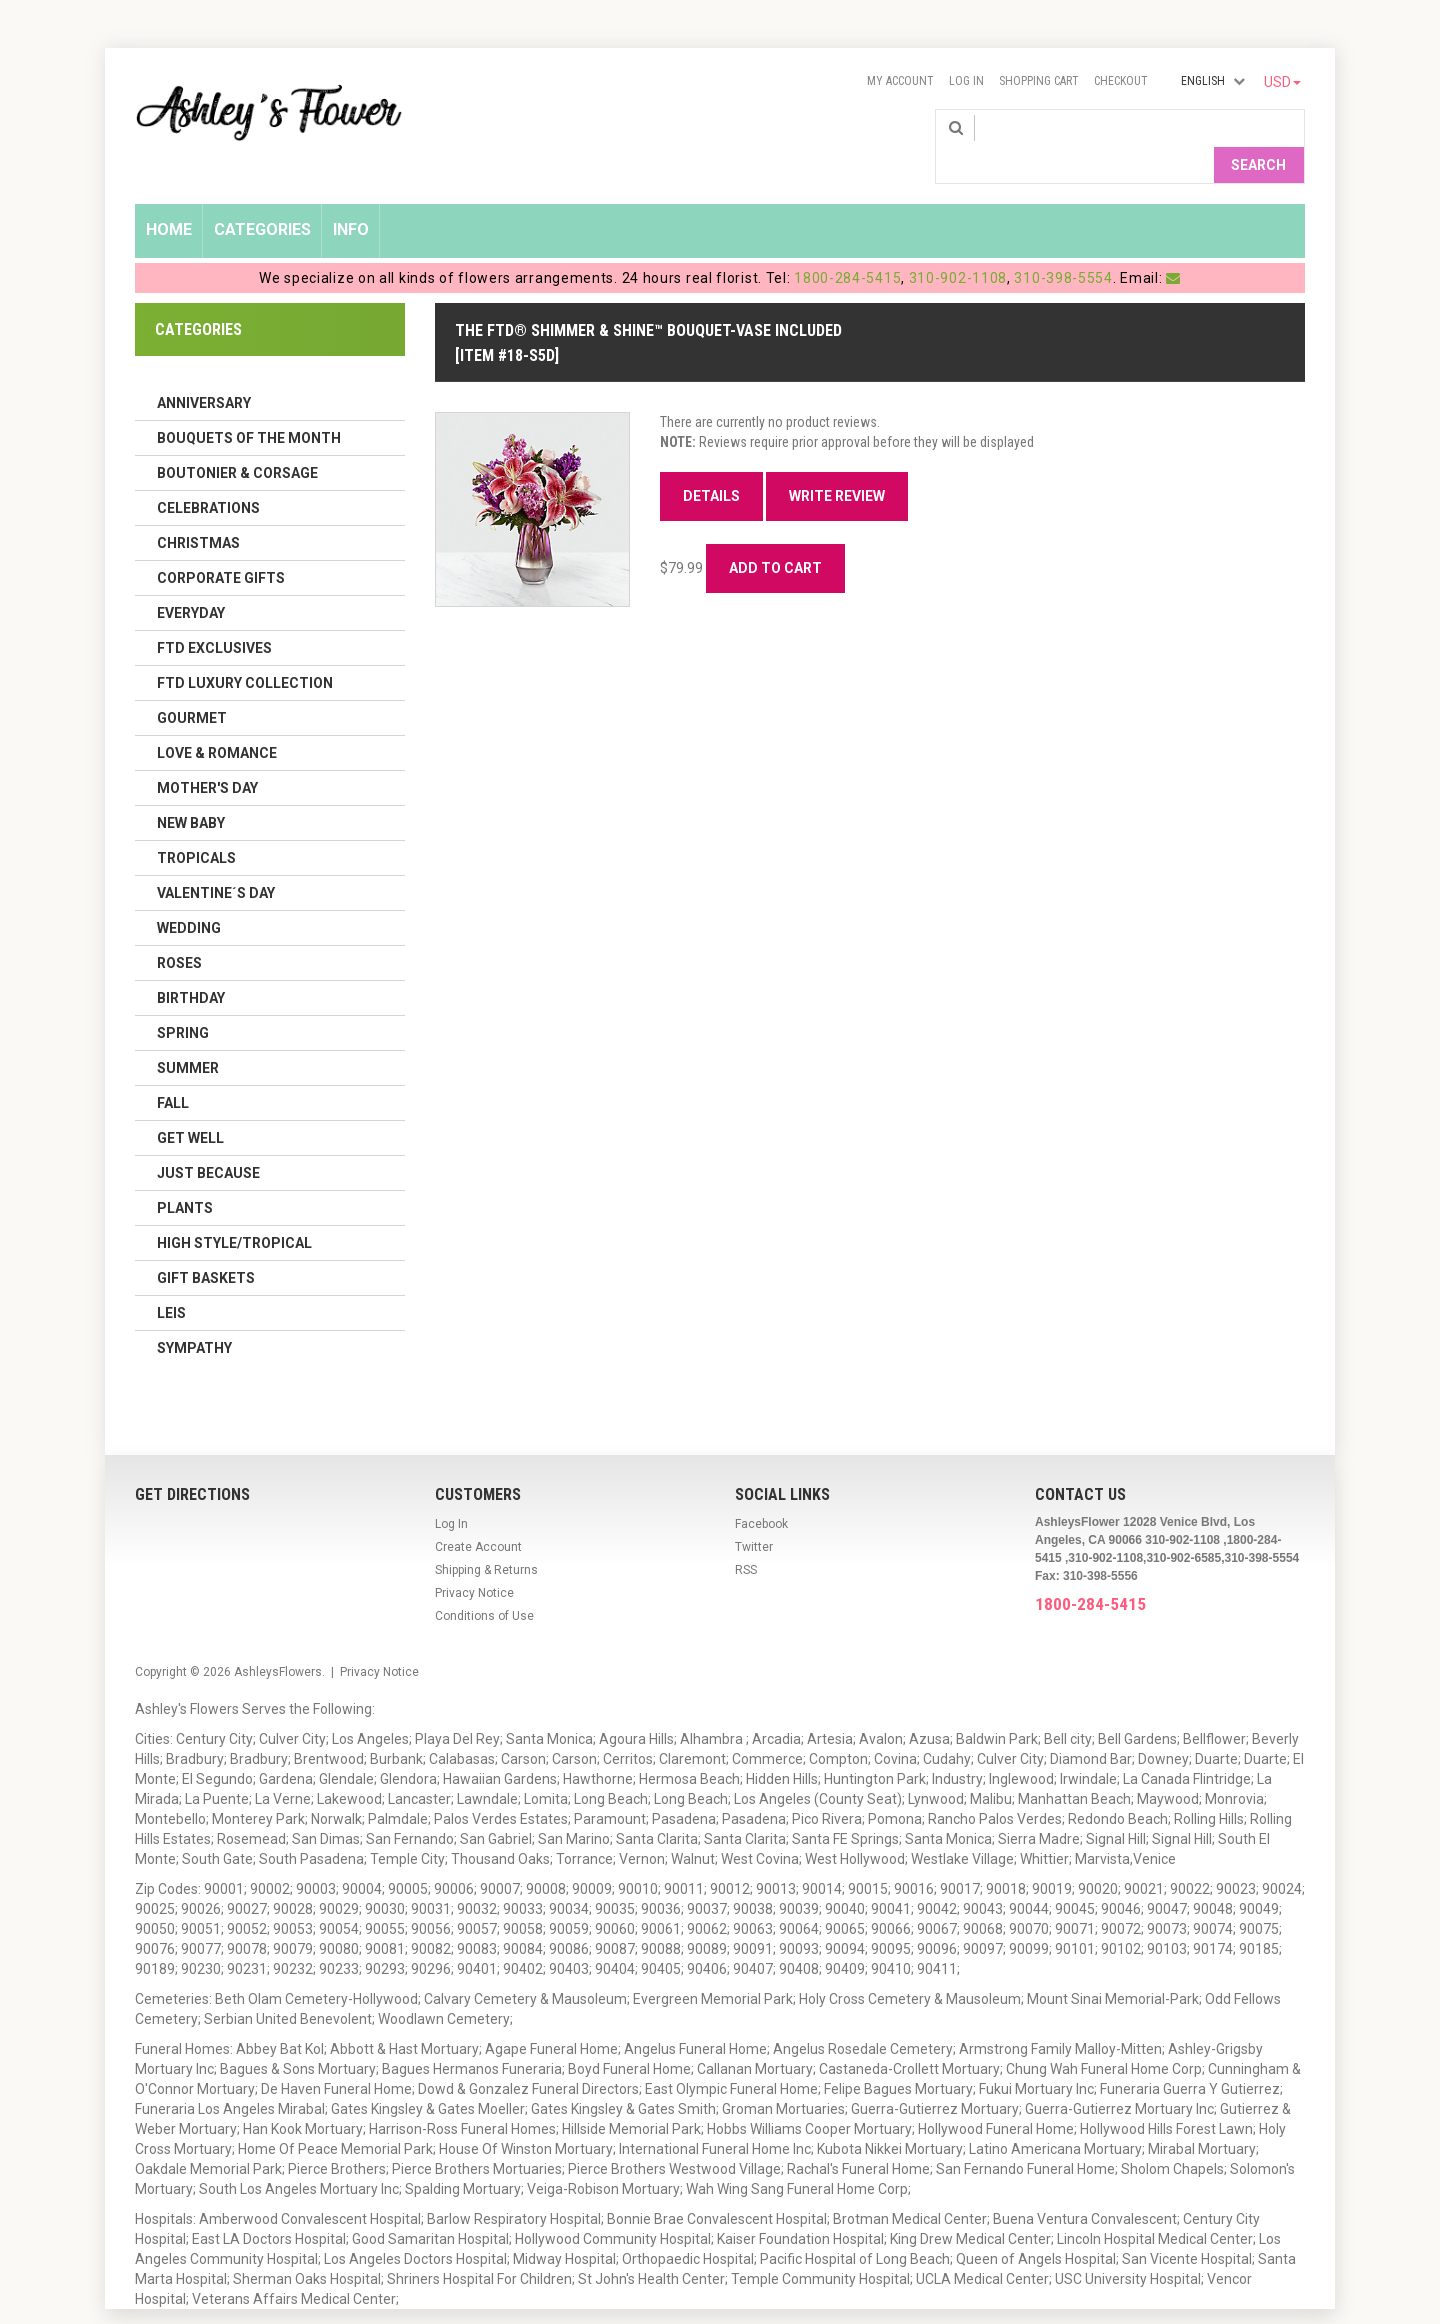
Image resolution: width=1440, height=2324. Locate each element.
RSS (746, 1537)
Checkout (1121, 81)
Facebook (761, 1491)
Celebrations (208, 475)
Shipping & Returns (486, 1537)
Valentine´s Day (216, 860)
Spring (183, 1000)
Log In (966, 81)
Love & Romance (217, 720)
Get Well (190, 1105)
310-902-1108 (958, 245)
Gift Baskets (206, 1245)
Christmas (198, 510)
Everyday (191, 580)
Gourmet (192, 685)
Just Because (208, 1140)
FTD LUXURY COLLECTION (245, 650)
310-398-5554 (1063, 245)
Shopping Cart (1039, 81)
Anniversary (204, 370)
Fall (173, 1070)
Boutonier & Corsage (237, 440)
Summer (188, 1035)
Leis (171, 1280)
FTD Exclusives (214, 615)
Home (169, 196)
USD (1282, 82)
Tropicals (196, 825)
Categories (262, 196)
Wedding (189, 895)
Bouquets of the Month (249, 405)
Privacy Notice (474, 1560)
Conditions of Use (484, 1583)
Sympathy (194, 1315)
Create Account (478, 1514)
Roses (179, 930)
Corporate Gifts (221, 545)
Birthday (191, 965)
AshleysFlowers (278, 1639)
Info (351, 196)
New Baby (191, 790)
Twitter (754, 1514)
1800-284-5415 (847, 245)
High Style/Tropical (234, 1210)
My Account (900, 81)
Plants (185, 1175)
